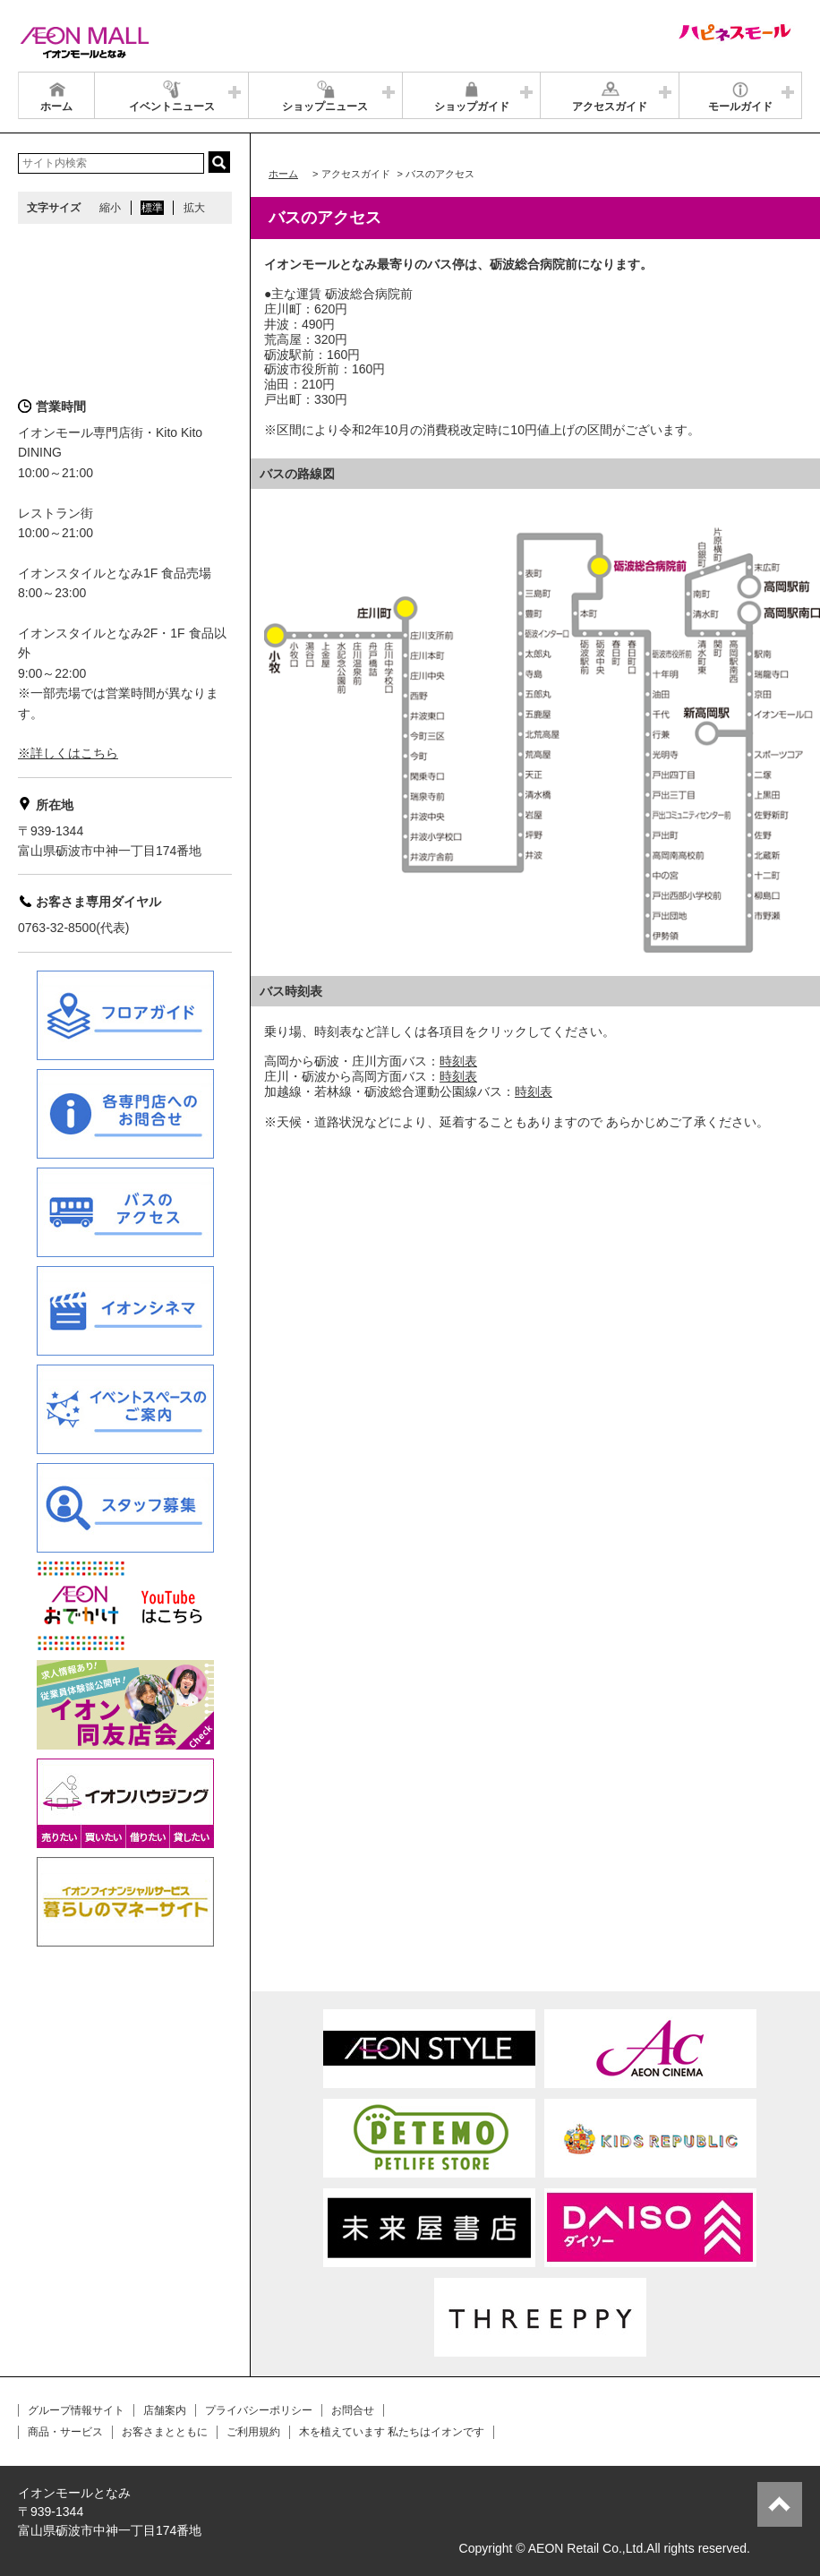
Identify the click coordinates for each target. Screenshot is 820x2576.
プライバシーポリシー (258, 2410)
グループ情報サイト (76, 2410)
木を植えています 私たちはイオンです (391, 2432)
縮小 (110, 207)
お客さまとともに (165, 2432)
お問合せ (352, 2410)
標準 (152, 207)
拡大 (194, 207)
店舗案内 (164, 2410)
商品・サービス (65, 2432)
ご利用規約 (253, 2432)
